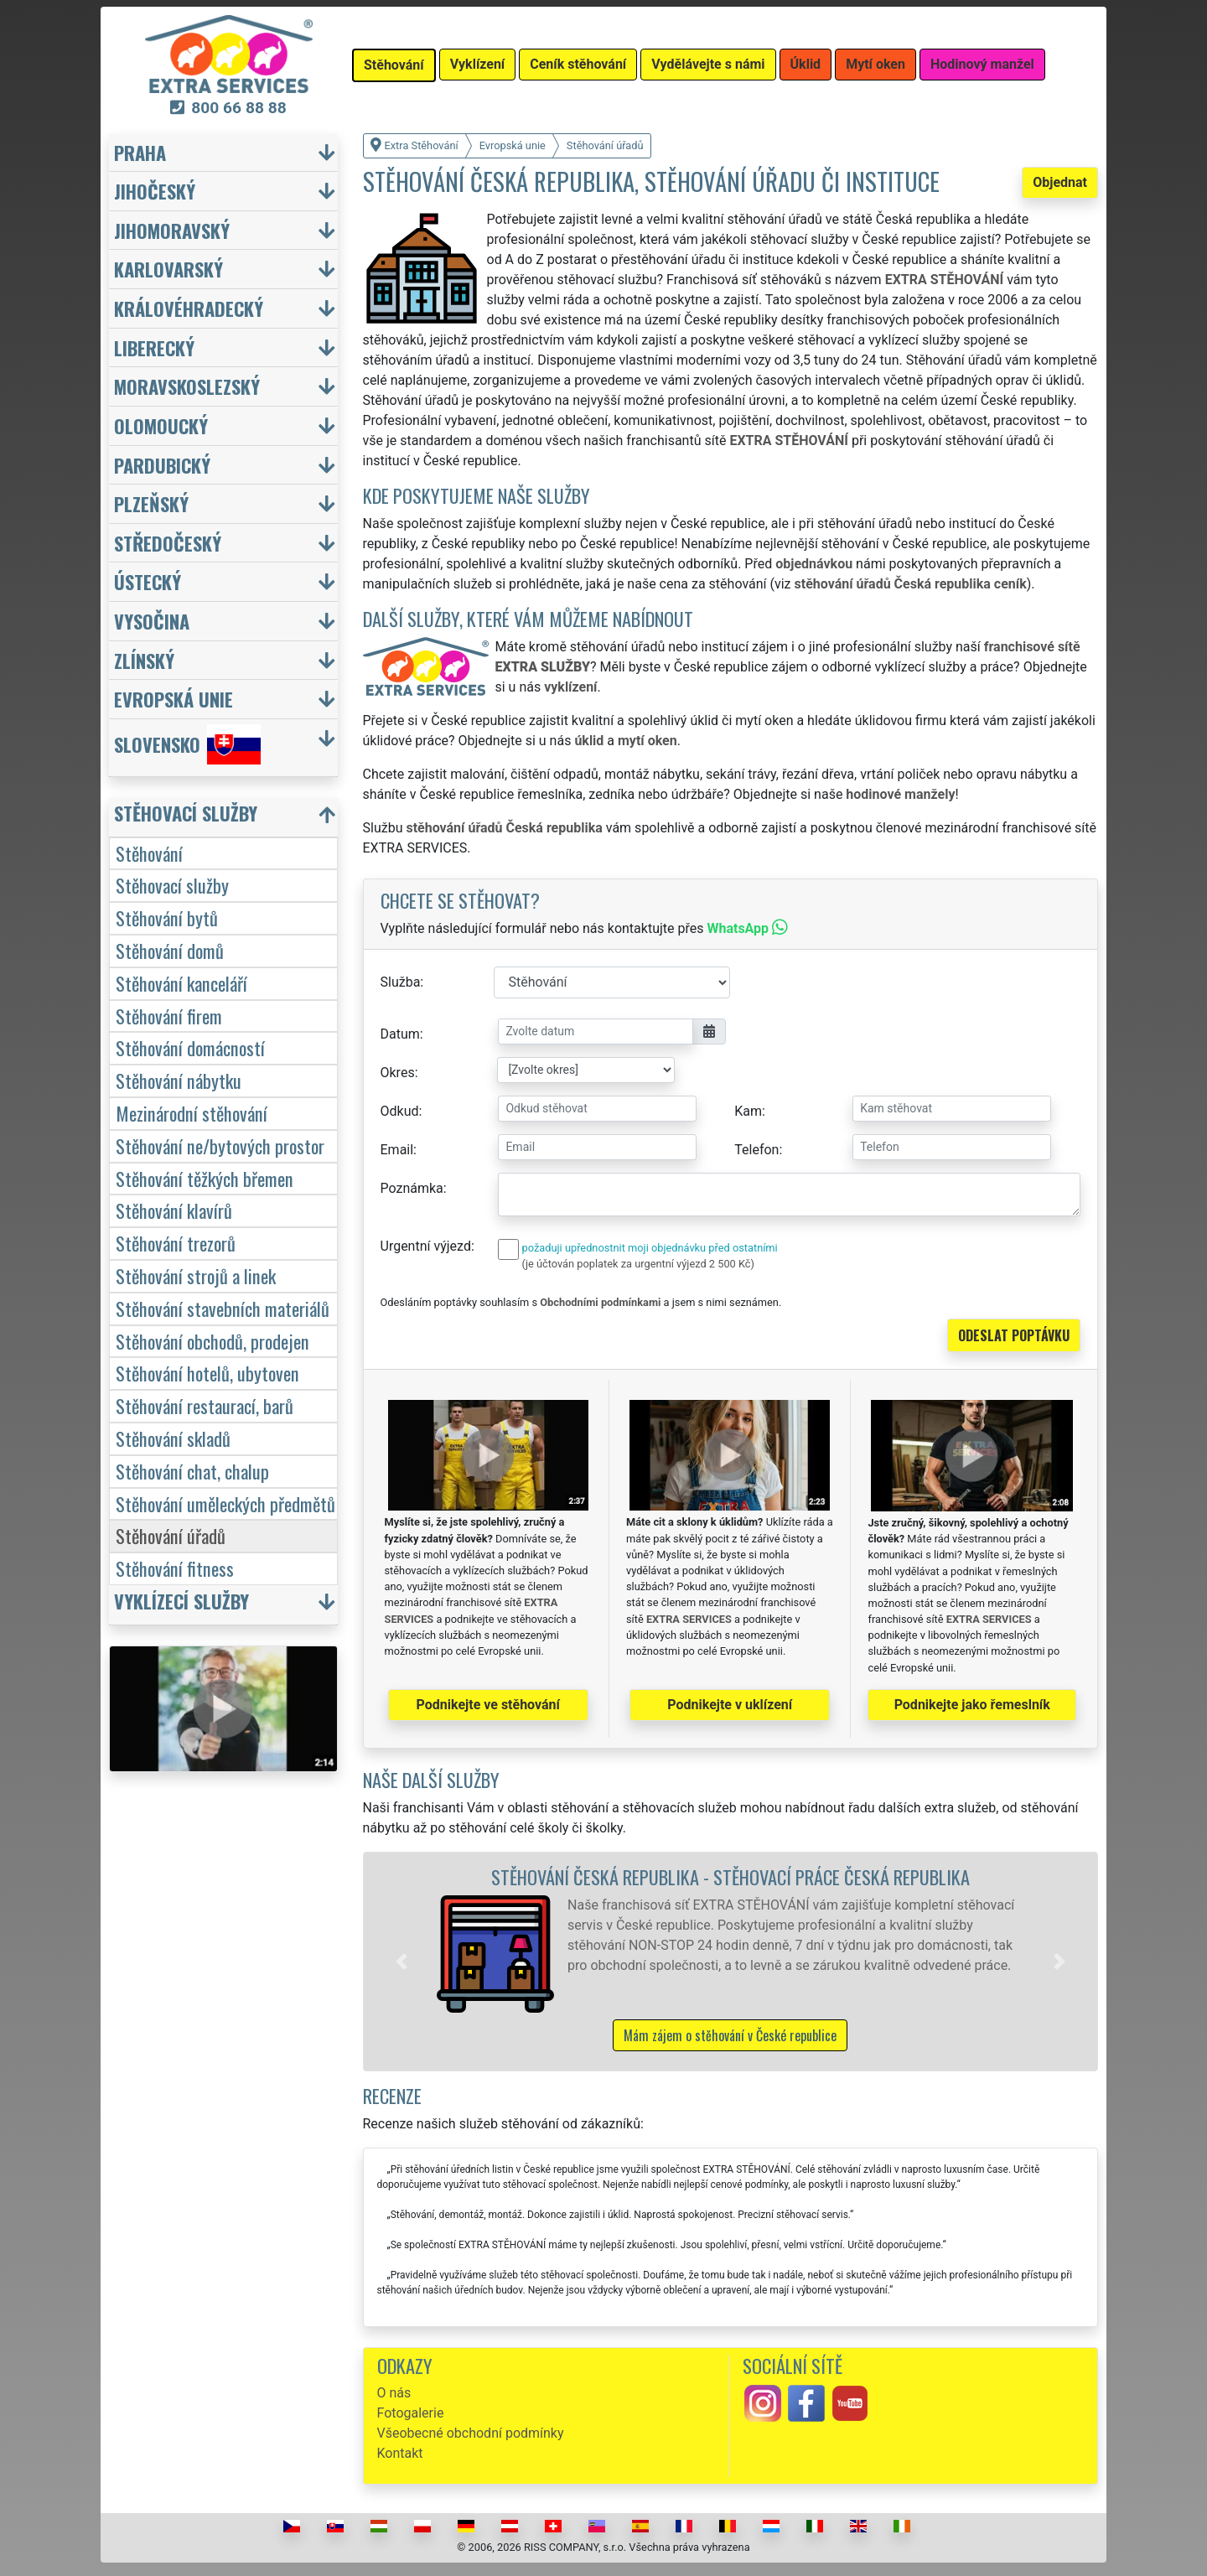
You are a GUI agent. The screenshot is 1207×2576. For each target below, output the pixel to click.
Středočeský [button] (167, 543)
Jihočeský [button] (154, 191)
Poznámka (412, 1188)
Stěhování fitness (175, 1568)
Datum (400, 1034)
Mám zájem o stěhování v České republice (730, 2035)
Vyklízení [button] (477, 64)
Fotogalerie (410, 2413)
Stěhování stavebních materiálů (222, 1308)
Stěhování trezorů (176, 1243)
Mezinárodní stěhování (191, 1113)
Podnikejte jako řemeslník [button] (972, 1705)
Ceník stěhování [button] (578, 64)
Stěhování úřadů (170, 1535)
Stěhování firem (169, 1015)
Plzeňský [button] (151, 503)
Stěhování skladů (173, 1438)
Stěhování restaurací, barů (204, 1405)
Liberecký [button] (154, 347)
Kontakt (400, 2453)
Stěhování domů (170, 950)
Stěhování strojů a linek (196, 1275)
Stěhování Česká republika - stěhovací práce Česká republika (730, 1876)
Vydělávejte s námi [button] (707, 64)
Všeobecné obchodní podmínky (470, 2433)
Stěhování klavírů (174, 1210)
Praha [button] (140, 152)
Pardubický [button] (162, 465)
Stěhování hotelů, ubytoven (207, 1372)
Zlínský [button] (144, 660)
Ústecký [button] (147, 581)
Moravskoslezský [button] (187, 386)
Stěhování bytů (167, 917)
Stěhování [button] (394, 65)
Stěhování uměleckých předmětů (225, 1503)
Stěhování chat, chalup (192, 1471)
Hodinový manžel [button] (982, 64)
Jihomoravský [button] (172, 230)
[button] (401, 1962)
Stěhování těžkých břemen (204, 1178)
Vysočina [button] (151, 621)
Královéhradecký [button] (188, 308)
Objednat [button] (1060, 182)
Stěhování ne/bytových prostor (220, 1145)
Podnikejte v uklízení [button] (729, 1705)
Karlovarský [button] (168, 268)
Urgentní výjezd (426, 1246)
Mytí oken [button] (875, 64)
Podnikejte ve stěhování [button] (488, 1705)
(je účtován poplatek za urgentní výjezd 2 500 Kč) (638, 1263)
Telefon (756, 1150)
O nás (394, 2393)
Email (397, 1150)
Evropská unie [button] (173, 699)
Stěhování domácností (190, 1047)
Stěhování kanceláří (181, 983)
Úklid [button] (805, 64)
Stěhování (149, 853)
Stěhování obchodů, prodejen (212, 1341)
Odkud (400, 1111)
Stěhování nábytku (178, 1080)
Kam (748, 1111)
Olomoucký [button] (161, 425)
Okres (398, 1073)
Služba (401, 982)
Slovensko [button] (187, 744)
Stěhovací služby (172, 885)
